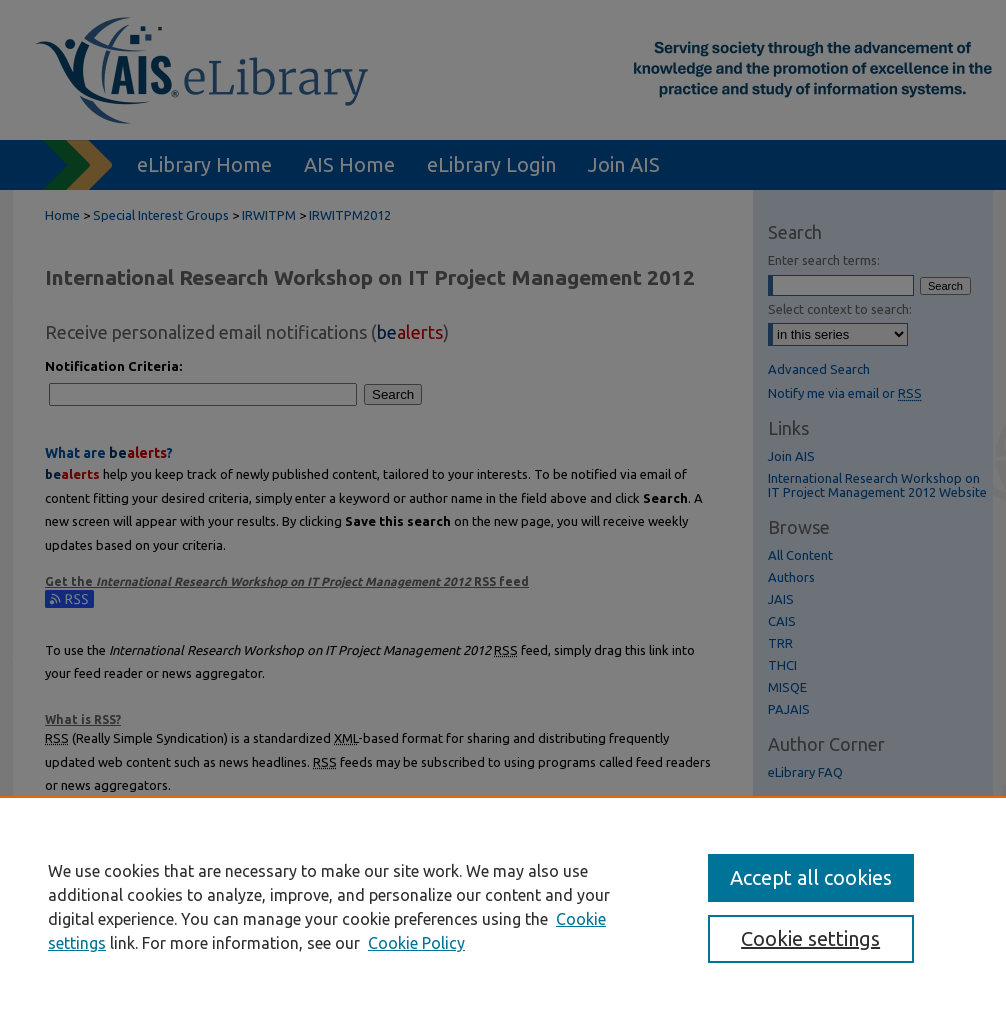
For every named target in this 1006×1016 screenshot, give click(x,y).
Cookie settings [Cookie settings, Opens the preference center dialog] (810, 938)
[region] (503, 906)
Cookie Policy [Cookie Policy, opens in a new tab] (416, 943)
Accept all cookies (811, 877)
